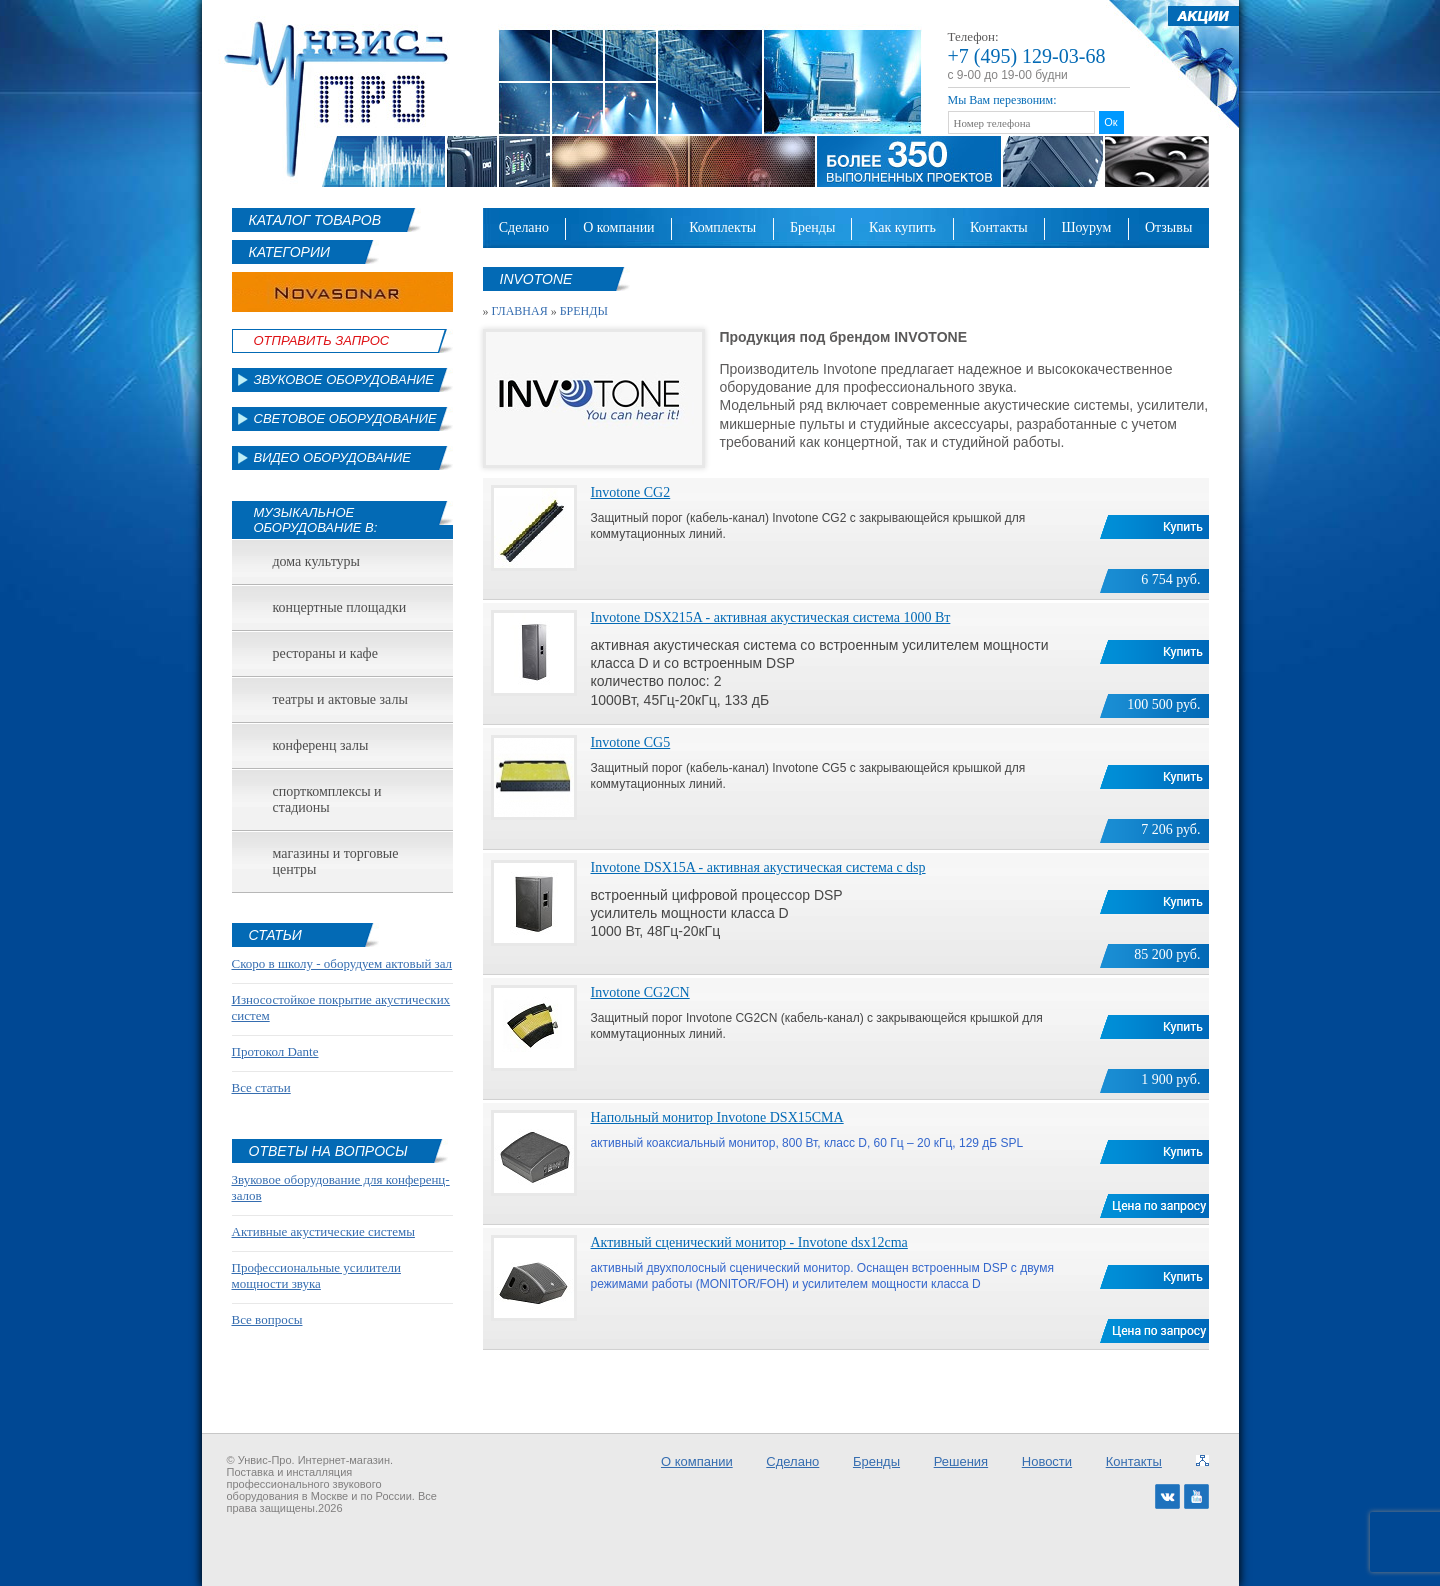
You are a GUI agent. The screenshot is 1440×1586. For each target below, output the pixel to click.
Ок (1110, 122)
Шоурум (1086, 227)
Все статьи (261, 1087)
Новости (1047, 1461)
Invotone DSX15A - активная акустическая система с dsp (758, 867)
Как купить (902, 227)
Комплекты (722, 227)
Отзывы (1168, 227)
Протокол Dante (275, 1051)
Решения (961, 1461)
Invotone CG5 (631, 742)
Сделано (524, 227)
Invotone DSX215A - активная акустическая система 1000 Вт (771, 617)
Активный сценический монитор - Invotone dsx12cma (749, 1242)
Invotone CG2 (631, 492)
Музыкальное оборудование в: (316, 520)
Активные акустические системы (323, 1231)
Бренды (812, 227)
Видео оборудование (332, 457)
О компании (619, 227)
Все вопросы (267, 1319)
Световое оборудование (345, 418)
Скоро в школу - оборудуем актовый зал (342, 963)
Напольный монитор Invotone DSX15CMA (717, 1117)
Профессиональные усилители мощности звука (316, 1275)
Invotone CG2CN (640, 992)
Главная (520, 311)
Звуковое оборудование (344, 379)
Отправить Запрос (322, 340)
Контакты (999, 227)
